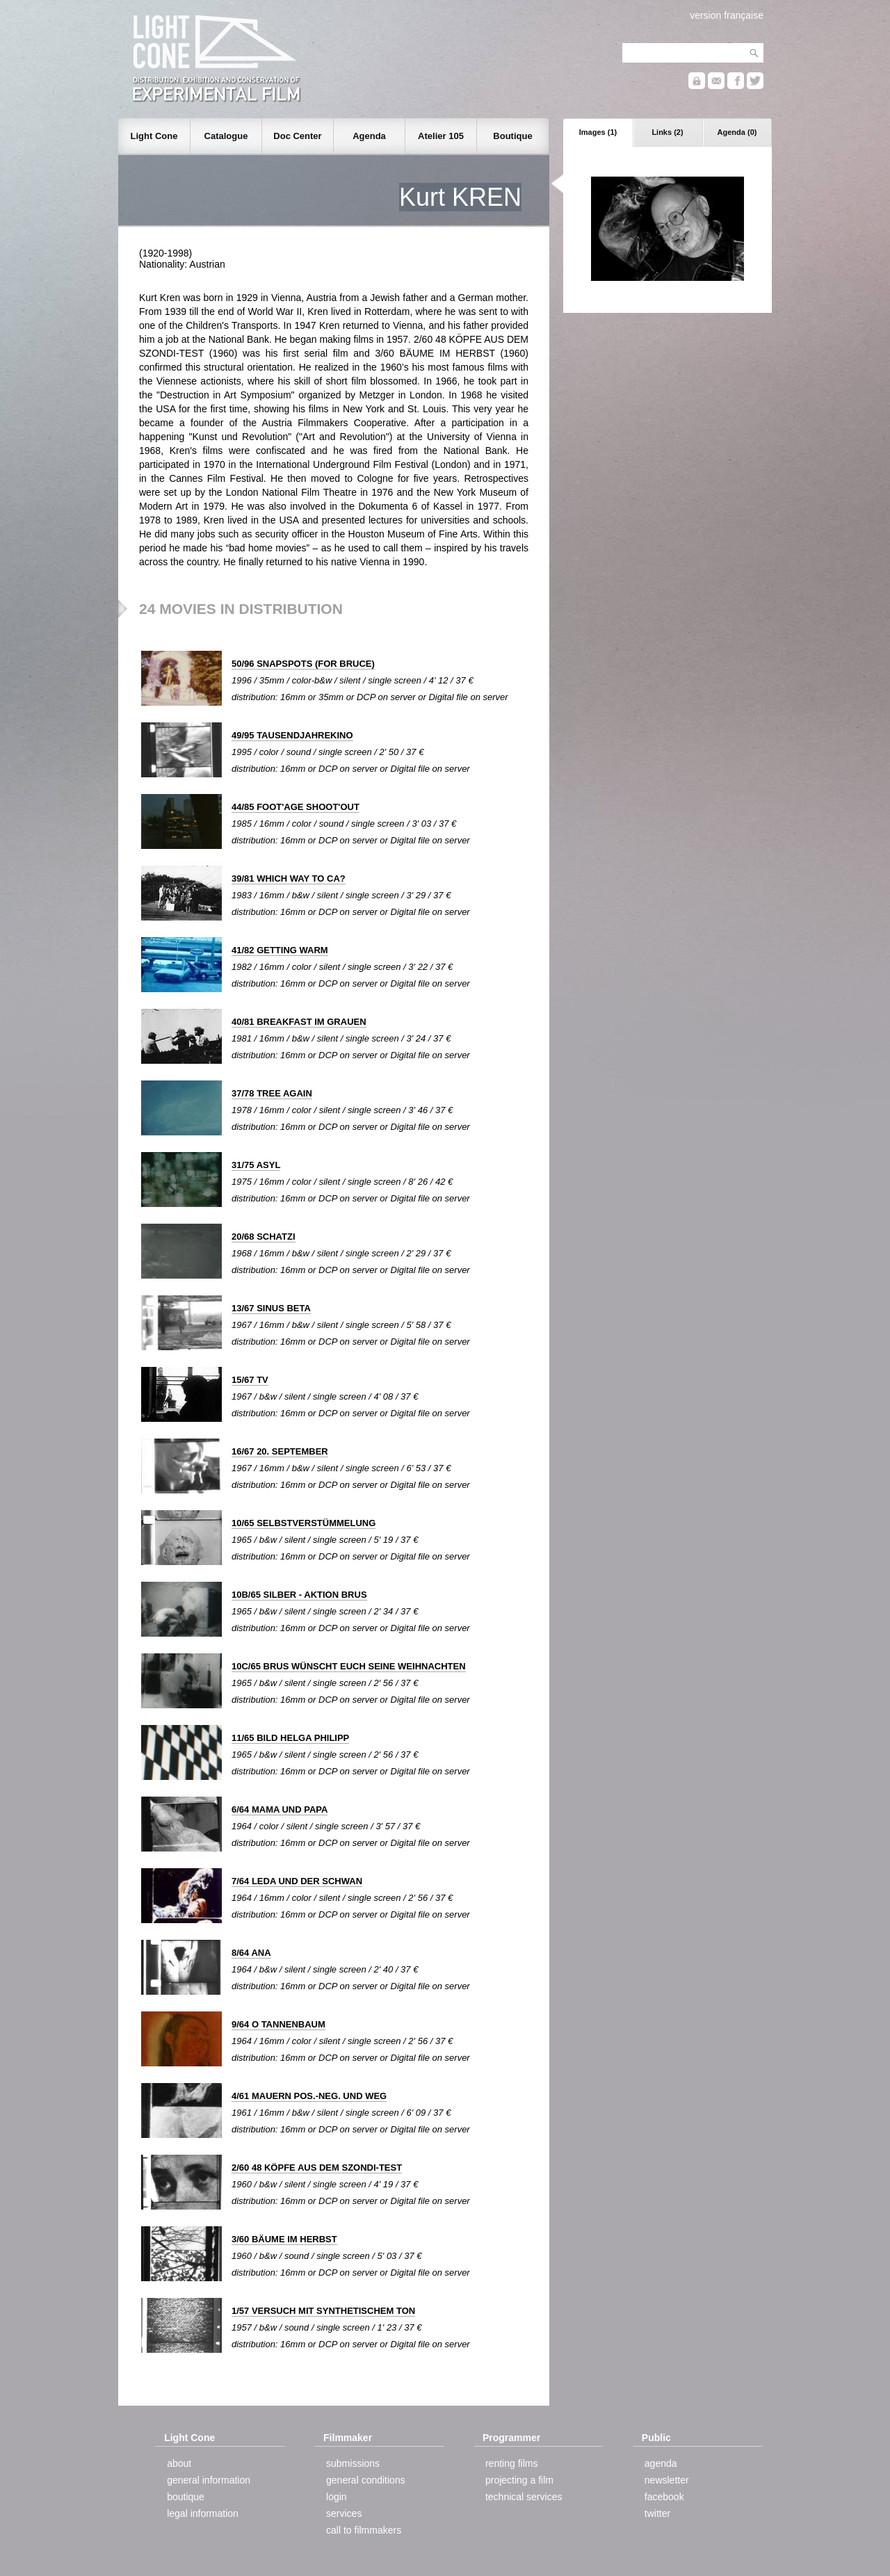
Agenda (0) (737, 132)
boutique (185, 2496)
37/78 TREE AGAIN (272, 1093)
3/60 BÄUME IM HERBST (284, 2239)
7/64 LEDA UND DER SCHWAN (297, 1881)
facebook (664, 2496)
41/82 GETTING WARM (280, 950)
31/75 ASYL (256, 1165)
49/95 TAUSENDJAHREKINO (292, 735)
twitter (657, 2513)
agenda (661, 2463)
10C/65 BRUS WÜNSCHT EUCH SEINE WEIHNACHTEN (349, 1666)
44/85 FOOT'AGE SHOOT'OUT (295, 807)
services (344, 2513)
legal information (202, 2513)
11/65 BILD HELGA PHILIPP (290, 1738)
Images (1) (598, 132)
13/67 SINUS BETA (271, 1308)
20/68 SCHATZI (264, 1236)
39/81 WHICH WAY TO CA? (289, 878)
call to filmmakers (363, 2530)
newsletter (667, 2480)
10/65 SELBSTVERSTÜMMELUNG (303, 1523)
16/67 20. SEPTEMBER (280, 1451)
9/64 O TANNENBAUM (278, 2024)
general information (208, 2480)
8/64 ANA (251, 1952)
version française (726, 15)
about (179, 2463)
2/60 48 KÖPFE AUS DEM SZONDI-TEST (317, 2167)
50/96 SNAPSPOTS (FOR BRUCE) (303, 663)
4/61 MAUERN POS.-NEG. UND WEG (309, 2096)
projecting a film (519, 2480)
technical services (524, 2496)
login (336, 2496)
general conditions (365, 2480)
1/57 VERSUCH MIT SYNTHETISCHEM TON (323, 2311)
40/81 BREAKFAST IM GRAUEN (299, 1021)
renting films (511, 2463)
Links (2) (667, 132)
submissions (353, 2463)
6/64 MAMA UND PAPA (279, 1809)
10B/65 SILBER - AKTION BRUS (299, 1594)
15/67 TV (250, 1380)
